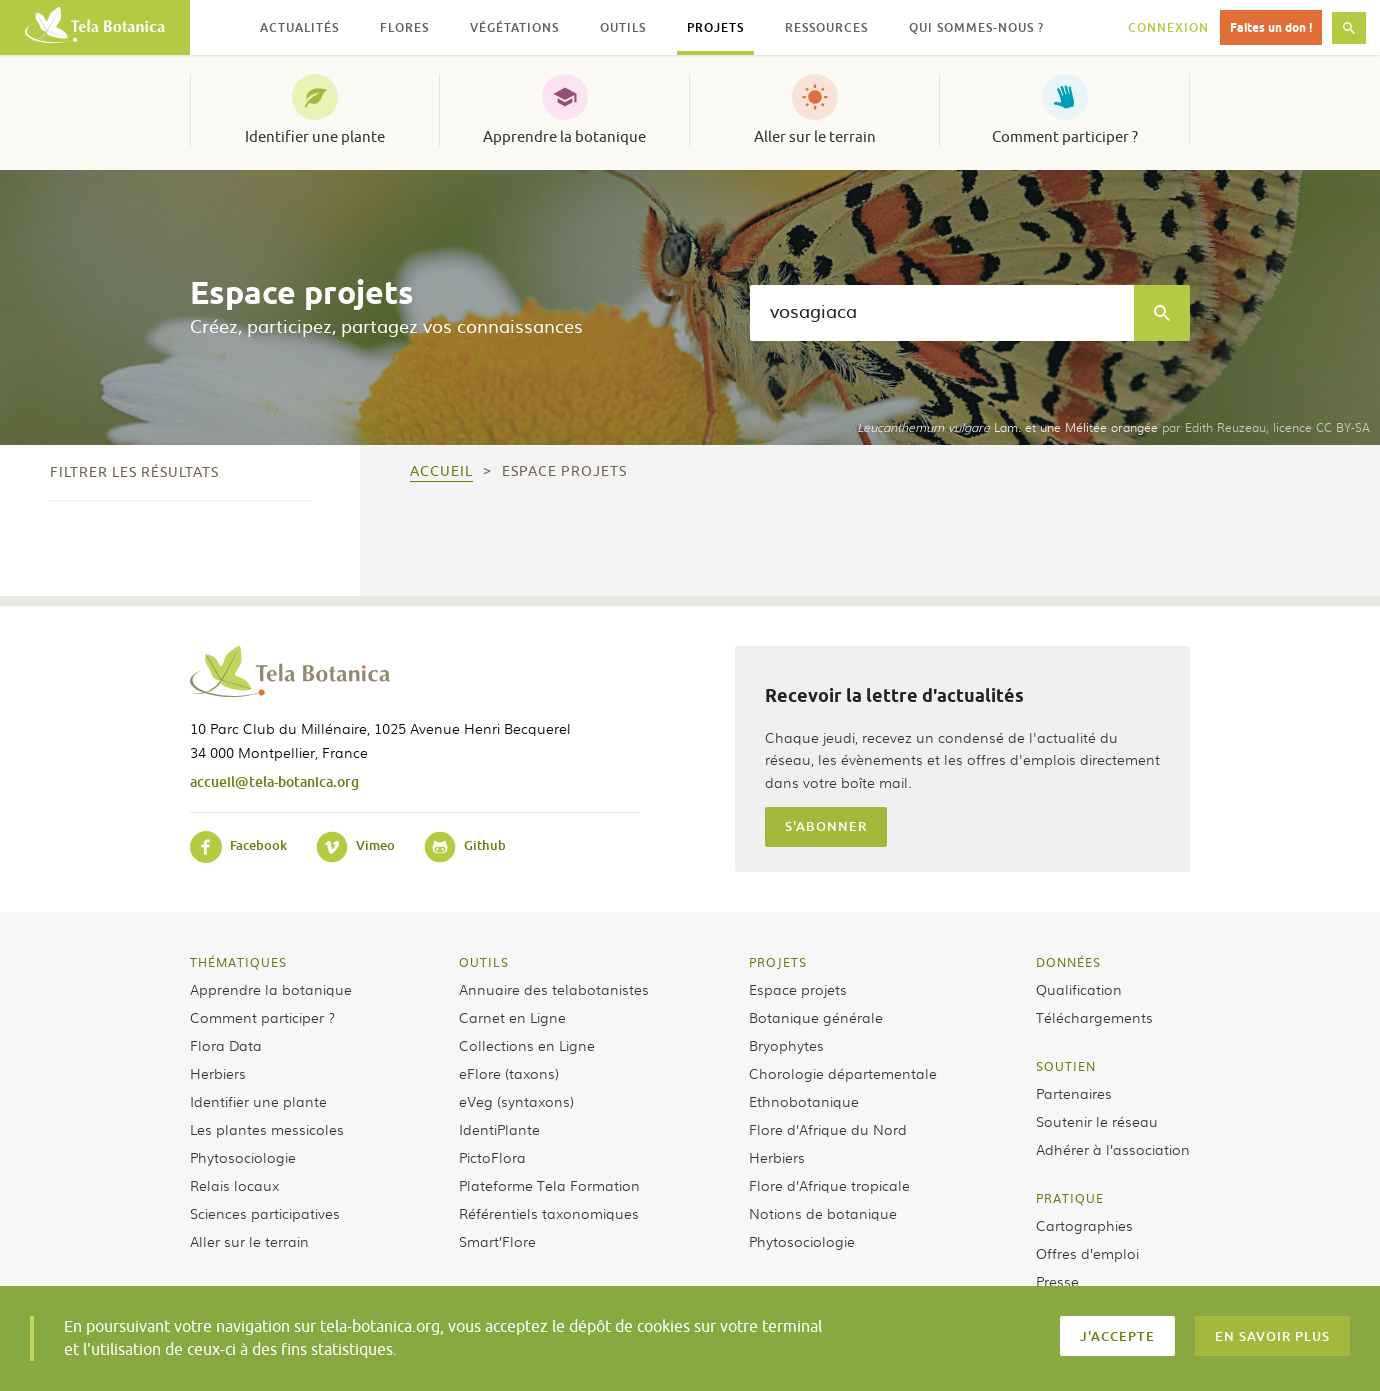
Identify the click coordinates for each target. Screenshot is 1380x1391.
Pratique (1070, 1198)
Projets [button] (715, 27)
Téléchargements (1094, 1017)
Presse (1057, 1281)
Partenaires (1074, 1093)
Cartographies (1084, 1225)
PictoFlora (492, 1157)
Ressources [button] (826, 27)
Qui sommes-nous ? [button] (976, 27)
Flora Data (226, 1045)
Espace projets (798, 989)
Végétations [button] (514, 27)
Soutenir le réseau (1097, 1121)
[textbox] (942, 313)
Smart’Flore (497, 1241)
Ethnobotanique (804, 1101)
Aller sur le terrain (815, 137)
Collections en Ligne (527, 1045)
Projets (778, 962)
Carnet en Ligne (512, 1017)
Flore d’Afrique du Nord (828, 1129)
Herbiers (218, 1073)
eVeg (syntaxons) (516, 1101)
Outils (484, 962)
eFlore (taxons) (509, 1073)
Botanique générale (816, 1017)
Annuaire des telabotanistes (554, 989)
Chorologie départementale (843, 1073)
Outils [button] (623, 27)
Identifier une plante (315, 137)
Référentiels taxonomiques (549, 1213)
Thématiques (238, 962)
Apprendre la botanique (564, 137)
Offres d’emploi (1087, 1253)
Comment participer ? (1065, 137)
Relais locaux (234, 1185)
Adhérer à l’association (1113, 1149)
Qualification (1079, 989)
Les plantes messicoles (267, 1129)
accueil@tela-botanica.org (274, 781)
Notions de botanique (823, 1213)
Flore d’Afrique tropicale (829, 1185)
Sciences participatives (265, 1213)
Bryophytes (786, 1045)
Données (1068, 962)
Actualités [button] (299, 27)
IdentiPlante (499, 1129)
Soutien (1066, 1066)
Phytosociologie (243, 1157)
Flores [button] (404, 27)
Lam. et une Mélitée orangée (1007, 427)
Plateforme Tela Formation (549, 1185)
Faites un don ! (1271, 27)
